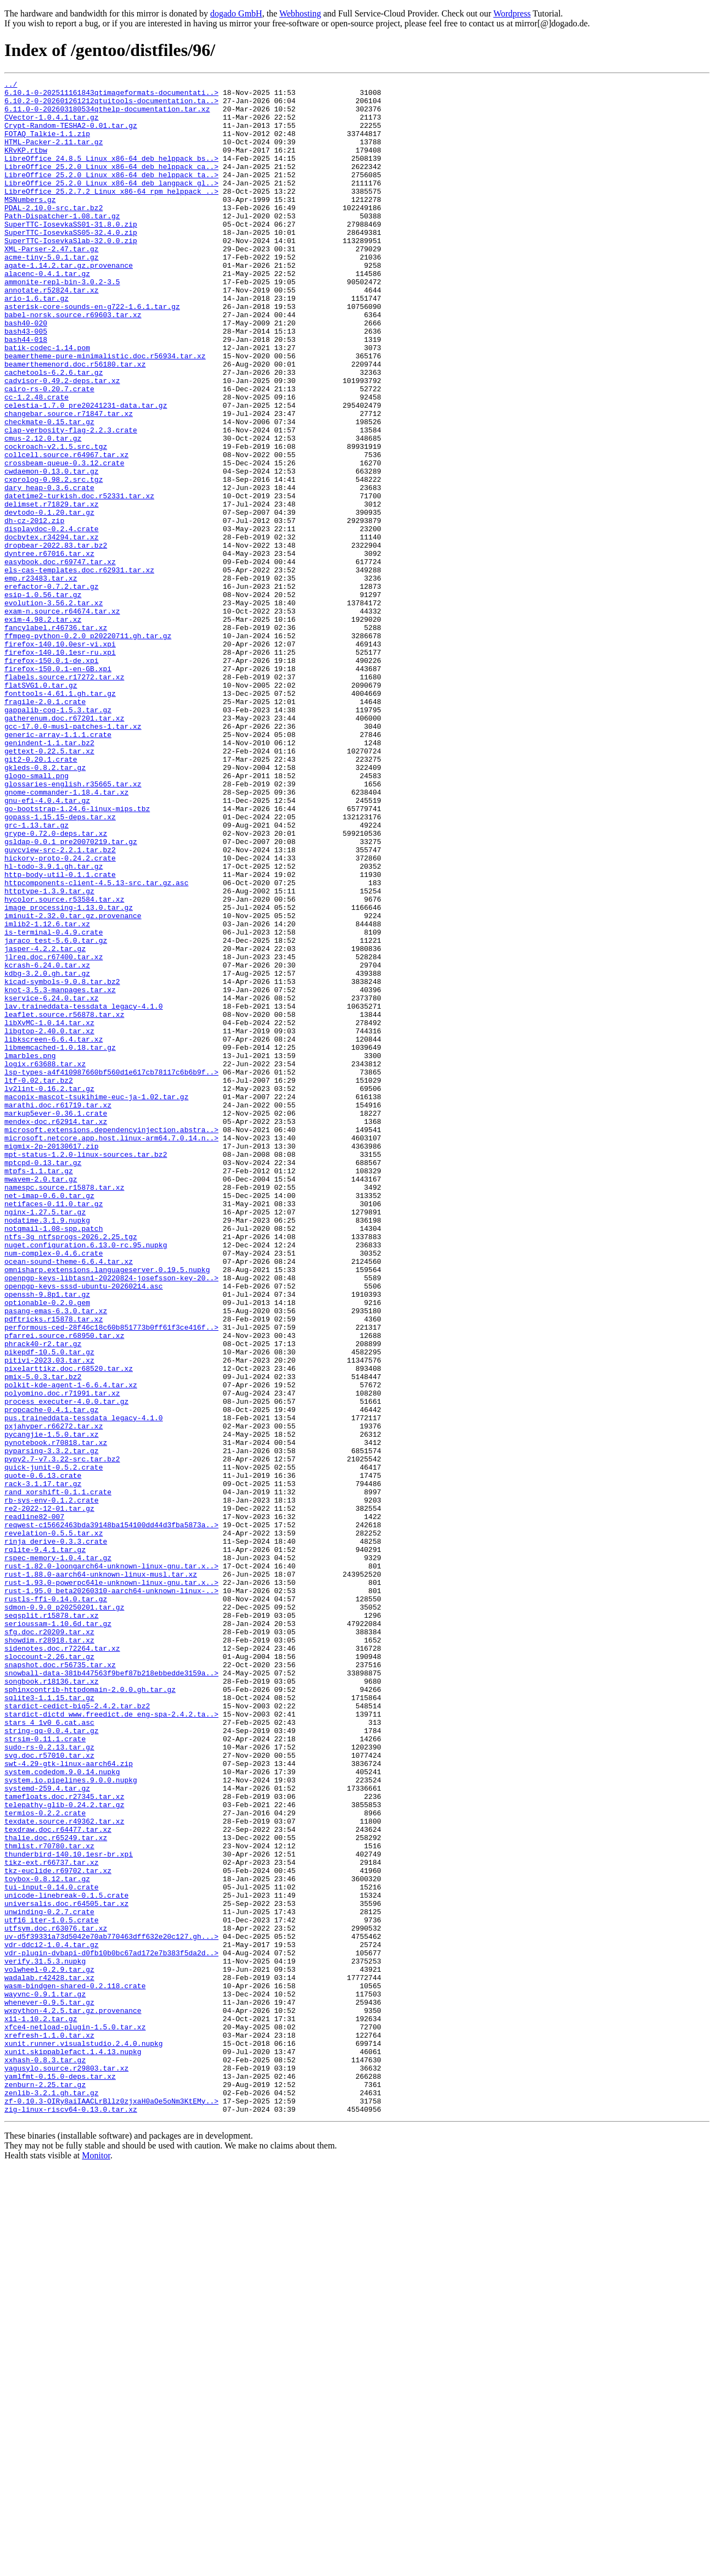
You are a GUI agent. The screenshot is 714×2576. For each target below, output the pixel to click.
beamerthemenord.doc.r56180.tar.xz (74, 421)
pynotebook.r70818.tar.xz (55, 1715)
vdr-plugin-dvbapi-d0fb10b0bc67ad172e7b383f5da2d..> (111, 2328)
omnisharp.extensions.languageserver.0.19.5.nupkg (107, 1508)
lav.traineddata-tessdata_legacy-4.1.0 (83, 1192)
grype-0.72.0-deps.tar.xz (55, 984)
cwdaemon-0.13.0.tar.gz (51, 550)
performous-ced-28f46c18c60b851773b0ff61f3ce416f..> (111, 1577)
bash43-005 (25, 382)
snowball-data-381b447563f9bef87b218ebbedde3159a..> (111, 1992)
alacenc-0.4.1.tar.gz (47, 313)
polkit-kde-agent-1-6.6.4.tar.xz (70, 1646)
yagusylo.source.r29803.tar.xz (66, 2466)
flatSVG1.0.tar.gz (40, 807)
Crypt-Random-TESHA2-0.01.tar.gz (70, 135)
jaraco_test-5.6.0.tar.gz (55, 1113)
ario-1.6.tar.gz (36, 342)
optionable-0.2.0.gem (47, 1548)
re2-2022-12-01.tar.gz (49, 1794)
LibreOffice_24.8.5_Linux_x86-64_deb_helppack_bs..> (111, 174)
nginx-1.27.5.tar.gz (45, 1439)
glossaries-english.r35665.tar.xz (73, 925)
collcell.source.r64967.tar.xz (66, 530)
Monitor (96, 2562)
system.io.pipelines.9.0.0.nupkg (70, 2120)
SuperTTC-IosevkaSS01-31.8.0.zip (70, 253)
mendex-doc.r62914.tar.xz (55, 1330)
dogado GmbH (236, 13)
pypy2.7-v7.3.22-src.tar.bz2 (62, 1735)
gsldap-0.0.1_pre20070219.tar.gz (70, 994)
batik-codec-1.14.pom (47, 402)
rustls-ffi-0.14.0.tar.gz (55, 1903)
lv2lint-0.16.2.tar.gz (49, 1291)
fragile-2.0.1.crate (45, 826)
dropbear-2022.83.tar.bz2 (55, 639)
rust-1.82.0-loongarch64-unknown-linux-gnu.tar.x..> (111, 1864)
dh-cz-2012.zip (34, 609)
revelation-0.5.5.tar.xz (53, 1824)
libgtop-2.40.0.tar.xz (49, 1222)
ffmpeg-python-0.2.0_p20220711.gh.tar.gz (87, 747)
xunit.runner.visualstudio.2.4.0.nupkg (83, 2437)
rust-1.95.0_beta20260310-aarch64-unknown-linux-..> (111, 1893)
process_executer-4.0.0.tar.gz (66, 1666)
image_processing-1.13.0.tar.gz (68, 1073)
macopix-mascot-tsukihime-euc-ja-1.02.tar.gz (96, 1301)
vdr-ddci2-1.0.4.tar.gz (51, 2318)
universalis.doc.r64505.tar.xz (66, 2269)
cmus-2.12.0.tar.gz (42, 510)
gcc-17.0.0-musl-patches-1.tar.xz (73, 856)
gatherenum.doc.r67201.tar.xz (64, 846)
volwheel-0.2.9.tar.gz (49, 2348)
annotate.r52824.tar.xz (51, 333)
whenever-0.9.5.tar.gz (49, 2387)
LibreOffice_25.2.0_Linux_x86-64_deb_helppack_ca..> (111, 184)
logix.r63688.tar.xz (45, 1261)
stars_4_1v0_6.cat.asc (49, 2051)
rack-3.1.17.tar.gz (42, 1765)
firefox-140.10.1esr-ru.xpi (60, 767)
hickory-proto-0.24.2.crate (60, 1014)
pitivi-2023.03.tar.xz (49, 1617)
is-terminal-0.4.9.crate (53, 1103)
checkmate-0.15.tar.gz (49, 491)
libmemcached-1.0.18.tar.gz (60, 1241)
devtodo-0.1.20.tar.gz (49, 599)
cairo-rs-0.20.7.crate (49, 451)
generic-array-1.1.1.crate (57, 866)
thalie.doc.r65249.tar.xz (55, 2190)
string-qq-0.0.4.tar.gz (51, 2061)
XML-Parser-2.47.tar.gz (51, 283)
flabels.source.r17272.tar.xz (64, 797)
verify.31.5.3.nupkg (45, 2338)
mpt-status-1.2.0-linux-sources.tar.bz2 (85, 1370)
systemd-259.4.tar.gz (47, 2130)
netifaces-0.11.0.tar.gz (53, 1429)
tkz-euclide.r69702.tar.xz (57, 2229)
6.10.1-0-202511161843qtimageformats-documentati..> (111, 95)
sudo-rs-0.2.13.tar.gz (49, 2081)
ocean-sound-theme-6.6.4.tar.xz (68, 1498)
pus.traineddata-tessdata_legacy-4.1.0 (83, 1686)
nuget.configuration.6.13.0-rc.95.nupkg (85, 1478)
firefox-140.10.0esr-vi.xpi (60, 757)
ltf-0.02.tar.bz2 (38, 1281)
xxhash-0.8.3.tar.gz (45, 2456)
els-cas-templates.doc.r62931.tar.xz (79, 668)
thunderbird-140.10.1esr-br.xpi (68, 2209)
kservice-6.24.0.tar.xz (51, 1182)
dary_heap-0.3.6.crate (49, 570)
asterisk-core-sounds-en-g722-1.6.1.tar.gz (92, 352)
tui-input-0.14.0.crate (51, 2249)
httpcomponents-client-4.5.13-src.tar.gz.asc (96, 1044)
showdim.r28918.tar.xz (49, 1953)
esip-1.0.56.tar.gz (42, 698)
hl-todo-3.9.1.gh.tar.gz (53, 1024)
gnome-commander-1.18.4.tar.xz (66, 935)
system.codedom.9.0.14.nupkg (62, 2111)
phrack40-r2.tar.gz (42, 1597)
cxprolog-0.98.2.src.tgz (53, 560)
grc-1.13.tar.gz (36, 975)
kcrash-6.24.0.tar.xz (47, 1143)
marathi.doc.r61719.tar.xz (57, 1310)
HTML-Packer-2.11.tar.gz (53, 155)
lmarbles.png (30, 1251)
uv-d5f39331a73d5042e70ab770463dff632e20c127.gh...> (111, 2308)
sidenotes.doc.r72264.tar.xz (62, 1962)
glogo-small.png (36, 915)
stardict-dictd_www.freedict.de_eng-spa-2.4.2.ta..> (111, 2041)
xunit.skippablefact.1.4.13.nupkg (73, 2446)
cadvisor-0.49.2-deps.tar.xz (62, 441)
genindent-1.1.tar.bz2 (49, 876)
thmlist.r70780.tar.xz (49, 2199)
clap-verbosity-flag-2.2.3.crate (70, 500)
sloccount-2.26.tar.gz (49, 1972)
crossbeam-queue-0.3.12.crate (64, 540)
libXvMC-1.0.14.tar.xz (49, 1212)
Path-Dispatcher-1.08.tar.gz (62, 244)
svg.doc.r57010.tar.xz (49, 2091)
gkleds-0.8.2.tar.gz (45, 905)
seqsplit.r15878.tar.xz (51, 1923)
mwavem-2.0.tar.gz (40, 1399)
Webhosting (300, 13)
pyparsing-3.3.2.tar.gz (51, 1725)
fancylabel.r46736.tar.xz (55, 738)
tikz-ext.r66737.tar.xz (51, 2219)
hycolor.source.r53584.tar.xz (64, 1063)
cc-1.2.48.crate (36, 461)
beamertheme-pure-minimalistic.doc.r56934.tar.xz (105, 412)
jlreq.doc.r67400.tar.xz (53, 1133)
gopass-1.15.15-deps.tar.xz (60, 965)
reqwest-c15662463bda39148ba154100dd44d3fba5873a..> (111, 1814)
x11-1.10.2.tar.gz (40, 2407)
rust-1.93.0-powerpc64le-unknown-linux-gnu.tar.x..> (111, 1883)
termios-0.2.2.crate (45, 2160)
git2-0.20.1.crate (40, 896)
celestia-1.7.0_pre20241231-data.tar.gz (85, 471)
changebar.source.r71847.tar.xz (68, 481)
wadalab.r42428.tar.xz (49, 2358)
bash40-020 (25, 372)
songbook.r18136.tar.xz (51, 2002)
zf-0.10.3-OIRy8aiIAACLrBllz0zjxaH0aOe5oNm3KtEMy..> (111, 2506)
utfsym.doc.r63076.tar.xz (55, 2298)
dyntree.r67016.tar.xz (49, 649)
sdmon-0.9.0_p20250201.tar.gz (64, 1913)
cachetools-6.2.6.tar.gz (53, 431)
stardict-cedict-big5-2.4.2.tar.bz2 (77, 2032)
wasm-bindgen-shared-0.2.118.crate (74, 2367)
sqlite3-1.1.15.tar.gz (49, 2022)
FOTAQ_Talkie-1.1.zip (47, 145)
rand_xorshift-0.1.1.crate (57, 1775)
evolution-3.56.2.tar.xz (53, 708)
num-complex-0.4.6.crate (53, 1488)
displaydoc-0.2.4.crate (51, 619)
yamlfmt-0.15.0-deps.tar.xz (60, 2476)
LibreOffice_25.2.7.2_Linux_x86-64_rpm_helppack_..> (111, 214)
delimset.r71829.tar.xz (51, 589)
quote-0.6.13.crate (42, 1755)
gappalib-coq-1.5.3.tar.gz (57, 836)
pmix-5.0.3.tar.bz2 (42, 1636)
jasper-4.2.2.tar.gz (45, 1123)
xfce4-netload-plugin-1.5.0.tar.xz (74, 2417)
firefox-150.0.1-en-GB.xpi (57, 787)
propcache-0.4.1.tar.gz (51, 1676)
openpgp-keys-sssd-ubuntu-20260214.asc (83, 1528)
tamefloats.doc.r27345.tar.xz (64, 2140)
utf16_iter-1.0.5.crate (51, 2288)
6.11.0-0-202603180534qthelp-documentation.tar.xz (107, 115)
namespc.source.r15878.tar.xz (64, 1409)
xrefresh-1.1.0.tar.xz (49, 2427)
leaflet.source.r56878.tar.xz (64, 1202)
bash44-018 (25, 392)
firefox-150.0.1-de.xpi (51, 777)
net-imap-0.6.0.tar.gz (49, 1419)
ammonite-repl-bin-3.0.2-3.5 (62, 323)
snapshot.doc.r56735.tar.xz (60, 1982)
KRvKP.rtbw (25, 165)
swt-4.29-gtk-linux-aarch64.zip (68, 2101)
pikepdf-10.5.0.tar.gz (49, 1607)
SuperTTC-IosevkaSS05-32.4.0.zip (70, 263)
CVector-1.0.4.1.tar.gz (51, 125)
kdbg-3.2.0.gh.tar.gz (47, 1152)
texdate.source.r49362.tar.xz (64, 2170)
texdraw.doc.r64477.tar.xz (57, 2180)
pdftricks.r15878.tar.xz (53, 1567)
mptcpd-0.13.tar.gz (42, 1380)
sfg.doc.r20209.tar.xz (49, 1943)
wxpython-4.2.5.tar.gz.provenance (73, 2397)
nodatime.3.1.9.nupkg (47, 1449)
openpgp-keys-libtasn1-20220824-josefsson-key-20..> (111, 1518)
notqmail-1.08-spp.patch (53, 1459)
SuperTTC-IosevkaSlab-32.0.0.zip (70, 273)
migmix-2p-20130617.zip (51, 1360)
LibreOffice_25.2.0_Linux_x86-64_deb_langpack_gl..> (111, 204)
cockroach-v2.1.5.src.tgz (55, 520)
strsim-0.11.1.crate (45, 2071)
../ (10, 86)
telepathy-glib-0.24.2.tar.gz (64, 2150)
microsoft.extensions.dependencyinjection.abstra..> (111, 1340)
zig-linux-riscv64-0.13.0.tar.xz (70, 2516)
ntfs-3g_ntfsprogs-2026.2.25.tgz (70, 1468)
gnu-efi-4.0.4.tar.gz (47, 945)
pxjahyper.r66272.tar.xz (53, 1696)
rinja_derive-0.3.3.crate (55, 1834)
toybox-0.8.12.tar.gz (47, 2239)
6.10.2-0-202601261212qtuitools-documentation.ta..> (111, 105)
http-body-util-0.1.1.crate (60, 1034)
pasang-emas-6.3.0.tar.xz (55, 1557)
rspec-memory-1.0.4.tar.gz (57, 1854)
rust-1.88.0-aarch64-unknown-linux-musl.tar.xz (100, 1873)
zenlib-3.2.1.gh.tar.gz (51, 2496)
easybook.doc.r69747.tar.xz (60, 658)
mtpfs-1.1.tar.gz (38, 1389)
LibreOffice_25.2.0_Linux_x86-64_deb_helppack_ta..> (111, 194)
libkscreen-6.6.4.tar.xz (53, 1231)
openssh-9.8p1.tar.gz (47, 1538)
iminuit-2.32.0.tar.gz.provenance (73, 1083)
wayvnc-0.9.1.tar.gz (45, 2377)
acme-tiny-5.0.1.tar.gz (51, 293)
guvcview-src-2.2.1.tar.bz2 (60, 1004)
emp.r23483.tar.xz (40, 678)
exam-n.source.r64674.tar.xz (62, 718)
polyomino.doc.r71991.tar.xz (62, 1656)
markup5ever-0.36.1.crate (55, 1320)
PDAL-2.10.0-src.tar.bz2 (53, 234)
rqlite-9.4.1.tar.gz (45, 1844)
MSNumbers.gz (30, 224)
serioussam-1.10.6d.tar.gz (57, 1933)
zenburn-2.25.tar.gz (45, 2486)
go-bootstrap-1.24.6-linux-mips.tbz (77, 955)
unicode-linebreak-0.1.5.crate (66, 2259)
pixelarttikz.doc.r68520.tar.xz (68, 1627)
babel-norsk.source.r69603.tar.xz (73, 362)
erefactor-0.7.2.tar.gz (51, 688)
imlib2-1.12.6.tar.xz (47, 1093)
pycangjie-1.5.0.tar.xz (51, 1706)
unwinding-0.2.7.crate (49, 2278)
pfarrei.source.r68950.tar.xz (64, 1587)
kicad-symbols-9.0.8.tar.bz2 (62, 1162)
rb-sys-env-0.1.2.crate (51, 1785)
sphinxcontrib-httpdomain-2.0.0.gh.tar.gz (90, 2012)
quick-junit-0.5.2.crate (53, 1745)
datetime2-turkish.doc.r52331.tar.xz (79, 579)
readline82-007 (34, 1804)
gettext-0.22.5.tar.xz (49, 886)
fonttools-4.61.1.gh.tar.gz (60, 817)
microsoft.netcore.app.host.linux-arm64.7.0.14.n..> (111, 1350)
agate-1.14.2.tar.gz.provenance (68, 303)
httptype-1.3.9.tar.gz (49, 1054)
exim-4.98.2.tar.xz (42, 728)
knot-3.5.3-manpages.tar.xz (60, 1172)
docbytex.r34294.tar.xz (51, 629)
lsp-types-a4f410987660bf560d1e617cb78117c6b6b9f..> (111, 1271)
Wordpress (512, 13)
